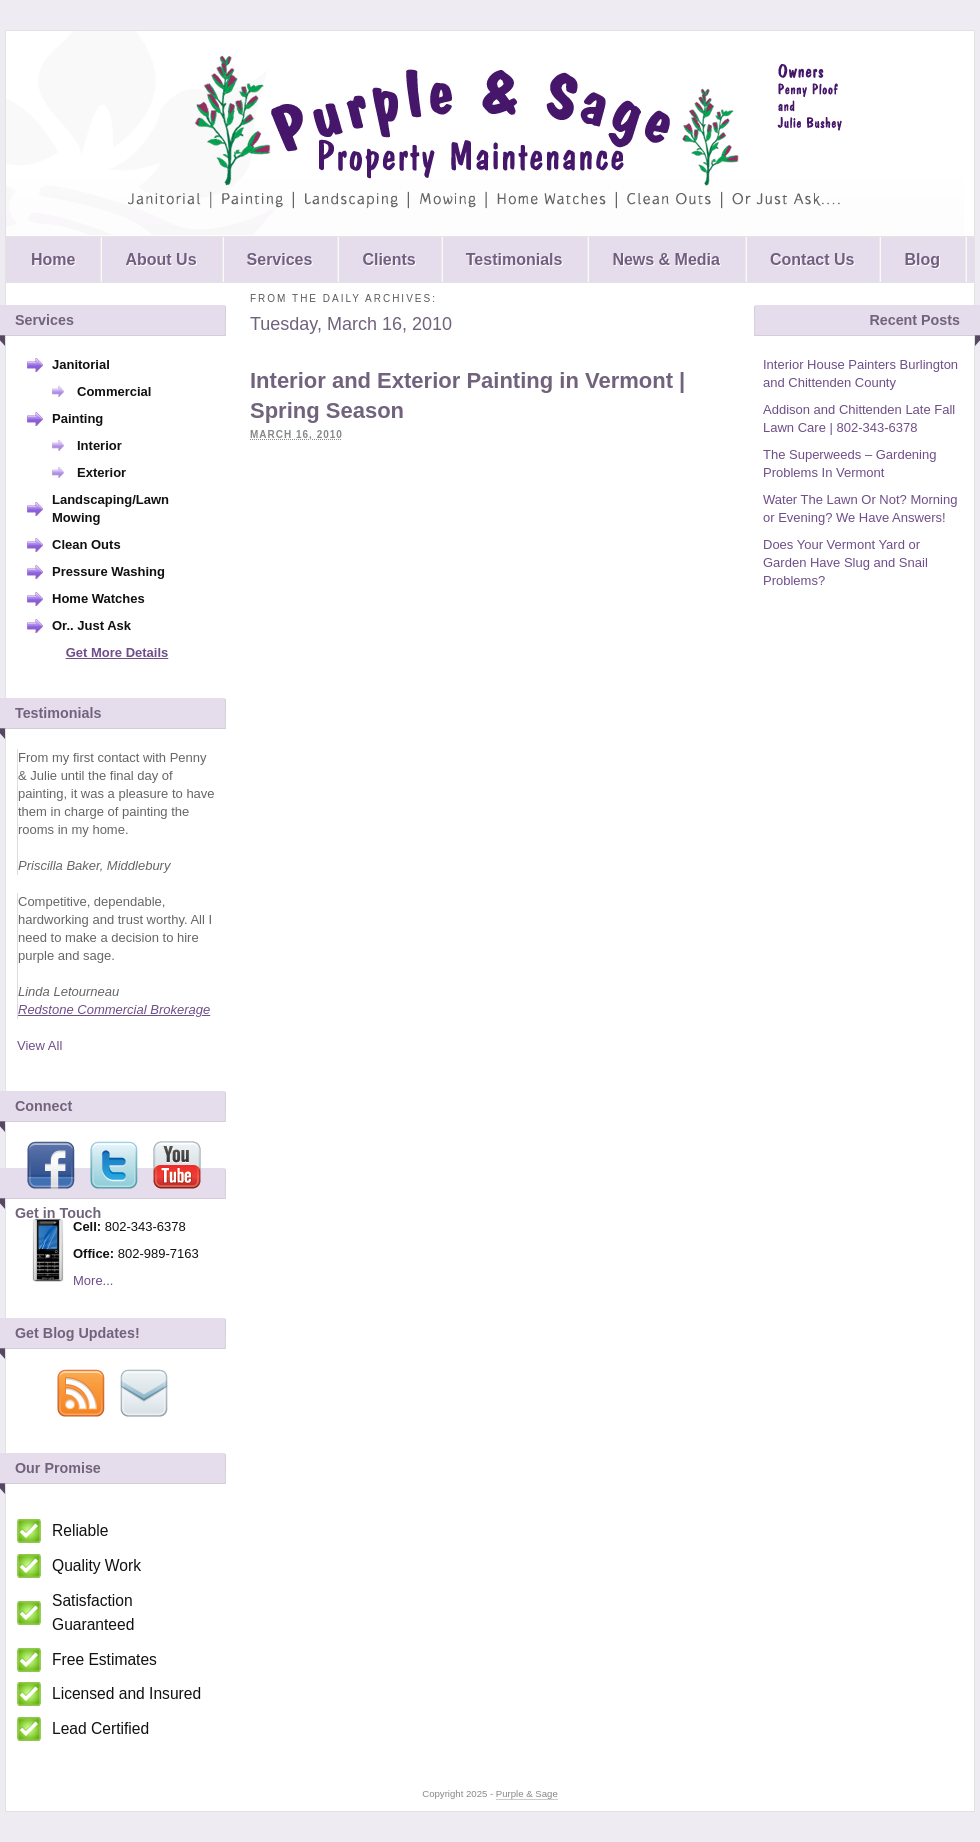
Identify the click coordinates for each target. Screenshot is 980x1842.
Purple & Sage (485, 133)
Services (280, 259)
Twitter (114, 1165)
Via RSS (81, 1393)
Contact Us (812, 259)
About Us (160, 259)
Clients (388, 259)
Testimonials (514, 259)
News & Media (666, 259)
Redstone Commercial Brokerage (114, 1009)
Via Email (144, 1393)
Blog (922, 259)
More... (93, 1280)
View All (39, 1045)
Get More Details (117, 652)
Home (53, 259)
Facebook (51, 1165)
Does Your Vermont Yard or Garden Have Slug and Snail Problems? (845, 562)
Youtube (177, 1165)
